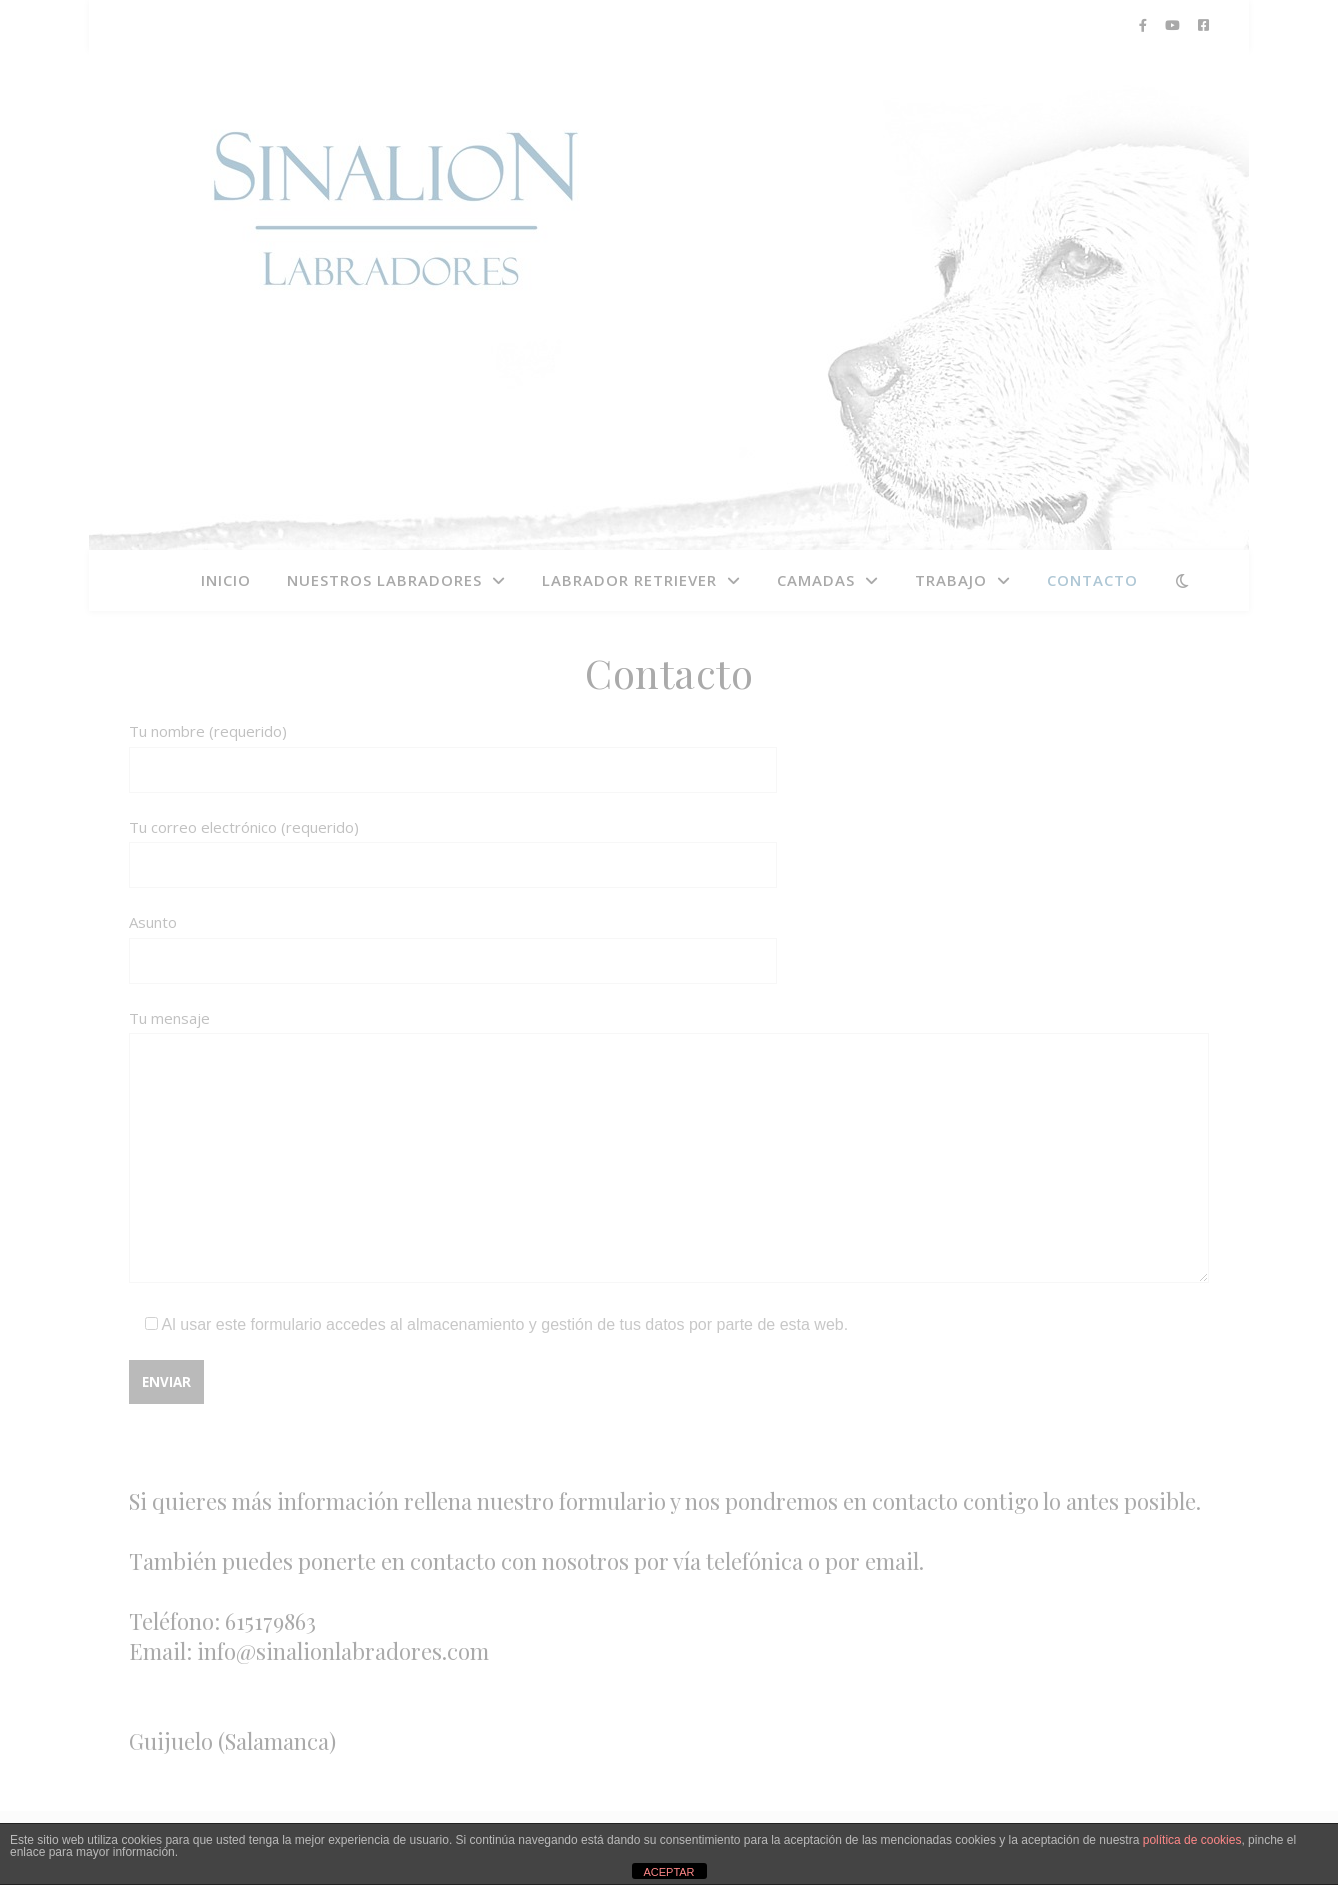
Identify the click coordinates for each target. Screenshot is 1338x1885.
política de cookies (1192, 1840)
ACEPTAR (668, 1872)
